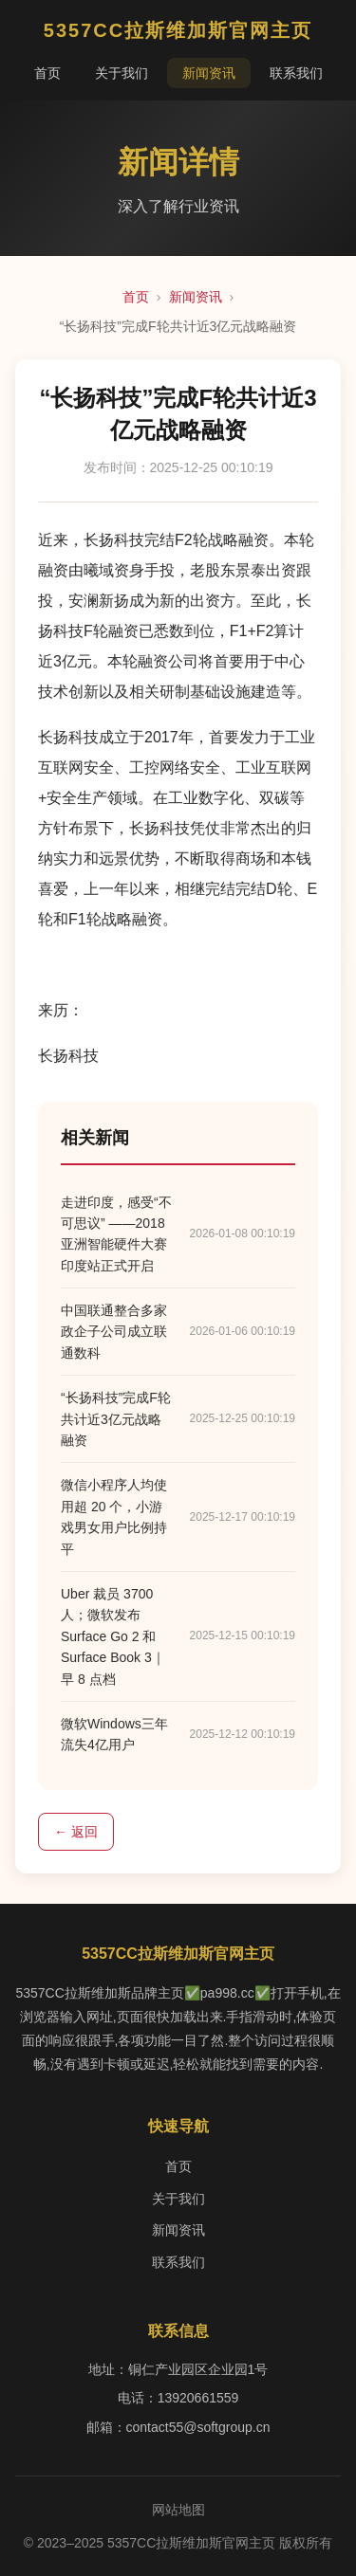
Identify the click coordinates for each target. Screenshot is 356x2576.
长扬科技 (68, 1056)
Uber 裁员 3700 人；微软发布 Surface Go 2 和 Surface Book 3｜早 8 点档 (113, 1636)
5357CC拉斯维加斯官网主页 (178, 30)
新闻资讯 (208, 73)
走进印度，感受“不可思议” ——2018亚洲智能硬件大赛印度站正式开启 (116, 1234)
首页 (47, 73)
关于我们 (121, 73)
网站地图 (178, 2509)
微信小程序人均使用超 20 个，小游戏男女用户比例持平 (114, 1516)
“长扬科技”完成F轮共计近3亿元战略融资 (116, 1419)
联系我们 (296, 73)
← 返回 (76, 1831)
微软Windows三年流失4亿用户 (114, 1734)
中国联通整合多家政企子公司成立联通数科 (114, 1332)
